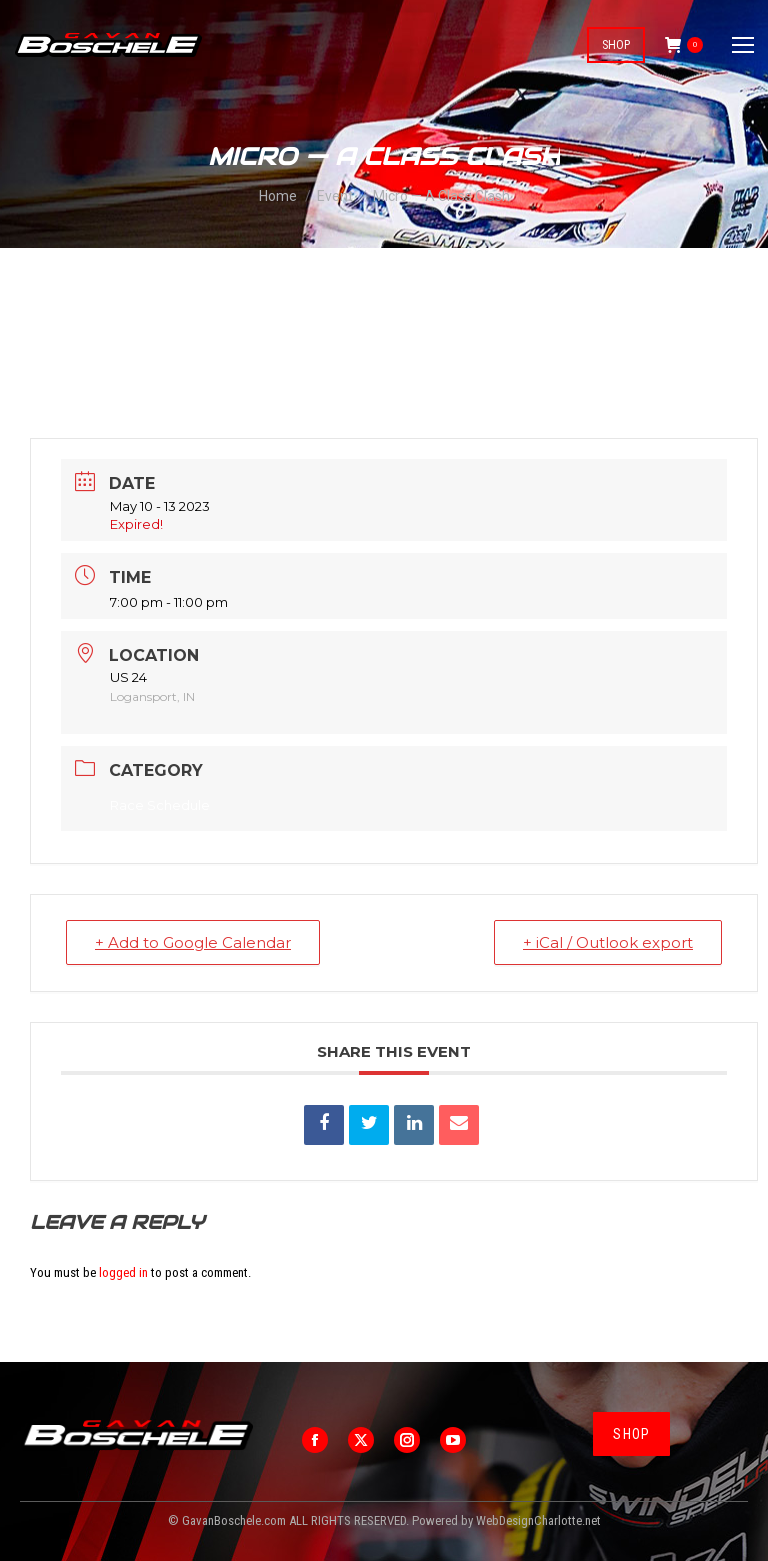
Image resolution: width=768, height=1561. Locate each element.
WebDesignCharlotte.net (538, 1520)
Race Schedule (160, 805)
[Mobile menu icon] (743, 45)
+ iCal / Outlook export (608, 942)
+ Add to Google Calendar (193, 942)
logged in (123, 1272)
